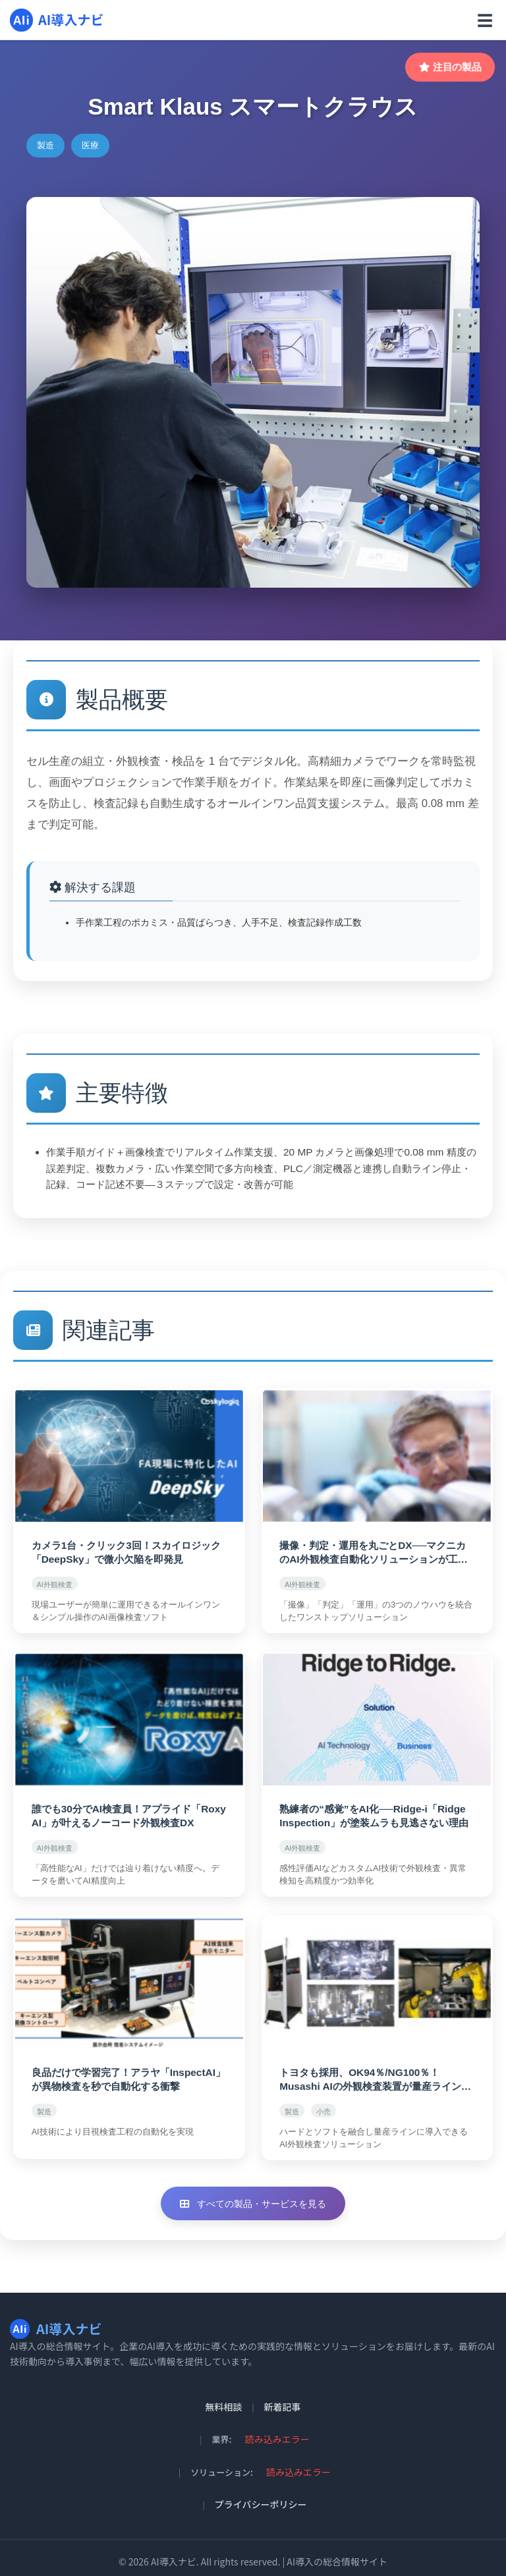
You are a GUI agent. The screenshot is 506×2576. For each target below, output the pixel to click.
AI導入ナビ (56, 20)
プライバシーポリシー (261, 2496)
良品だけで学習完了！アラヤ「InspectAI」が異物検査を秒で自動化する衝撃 (126, 2071)
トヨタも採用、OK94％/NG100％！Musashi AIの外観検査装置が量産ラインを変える (374, 2071)
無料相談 (223, 2398)
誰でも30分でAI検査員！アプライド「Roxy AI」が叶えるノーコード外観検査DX (127, 1811)
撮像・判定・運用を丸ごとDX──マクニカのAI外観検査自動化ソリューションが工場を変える (377, 1551)
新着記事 (282, 2398)
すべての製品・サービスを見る (253, 2195)
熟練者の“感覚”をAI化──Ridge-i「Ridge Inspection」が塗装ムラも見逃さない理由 (372, 1811)
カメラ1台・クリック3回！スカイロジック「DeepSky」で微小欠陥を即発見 (124, 1550)
